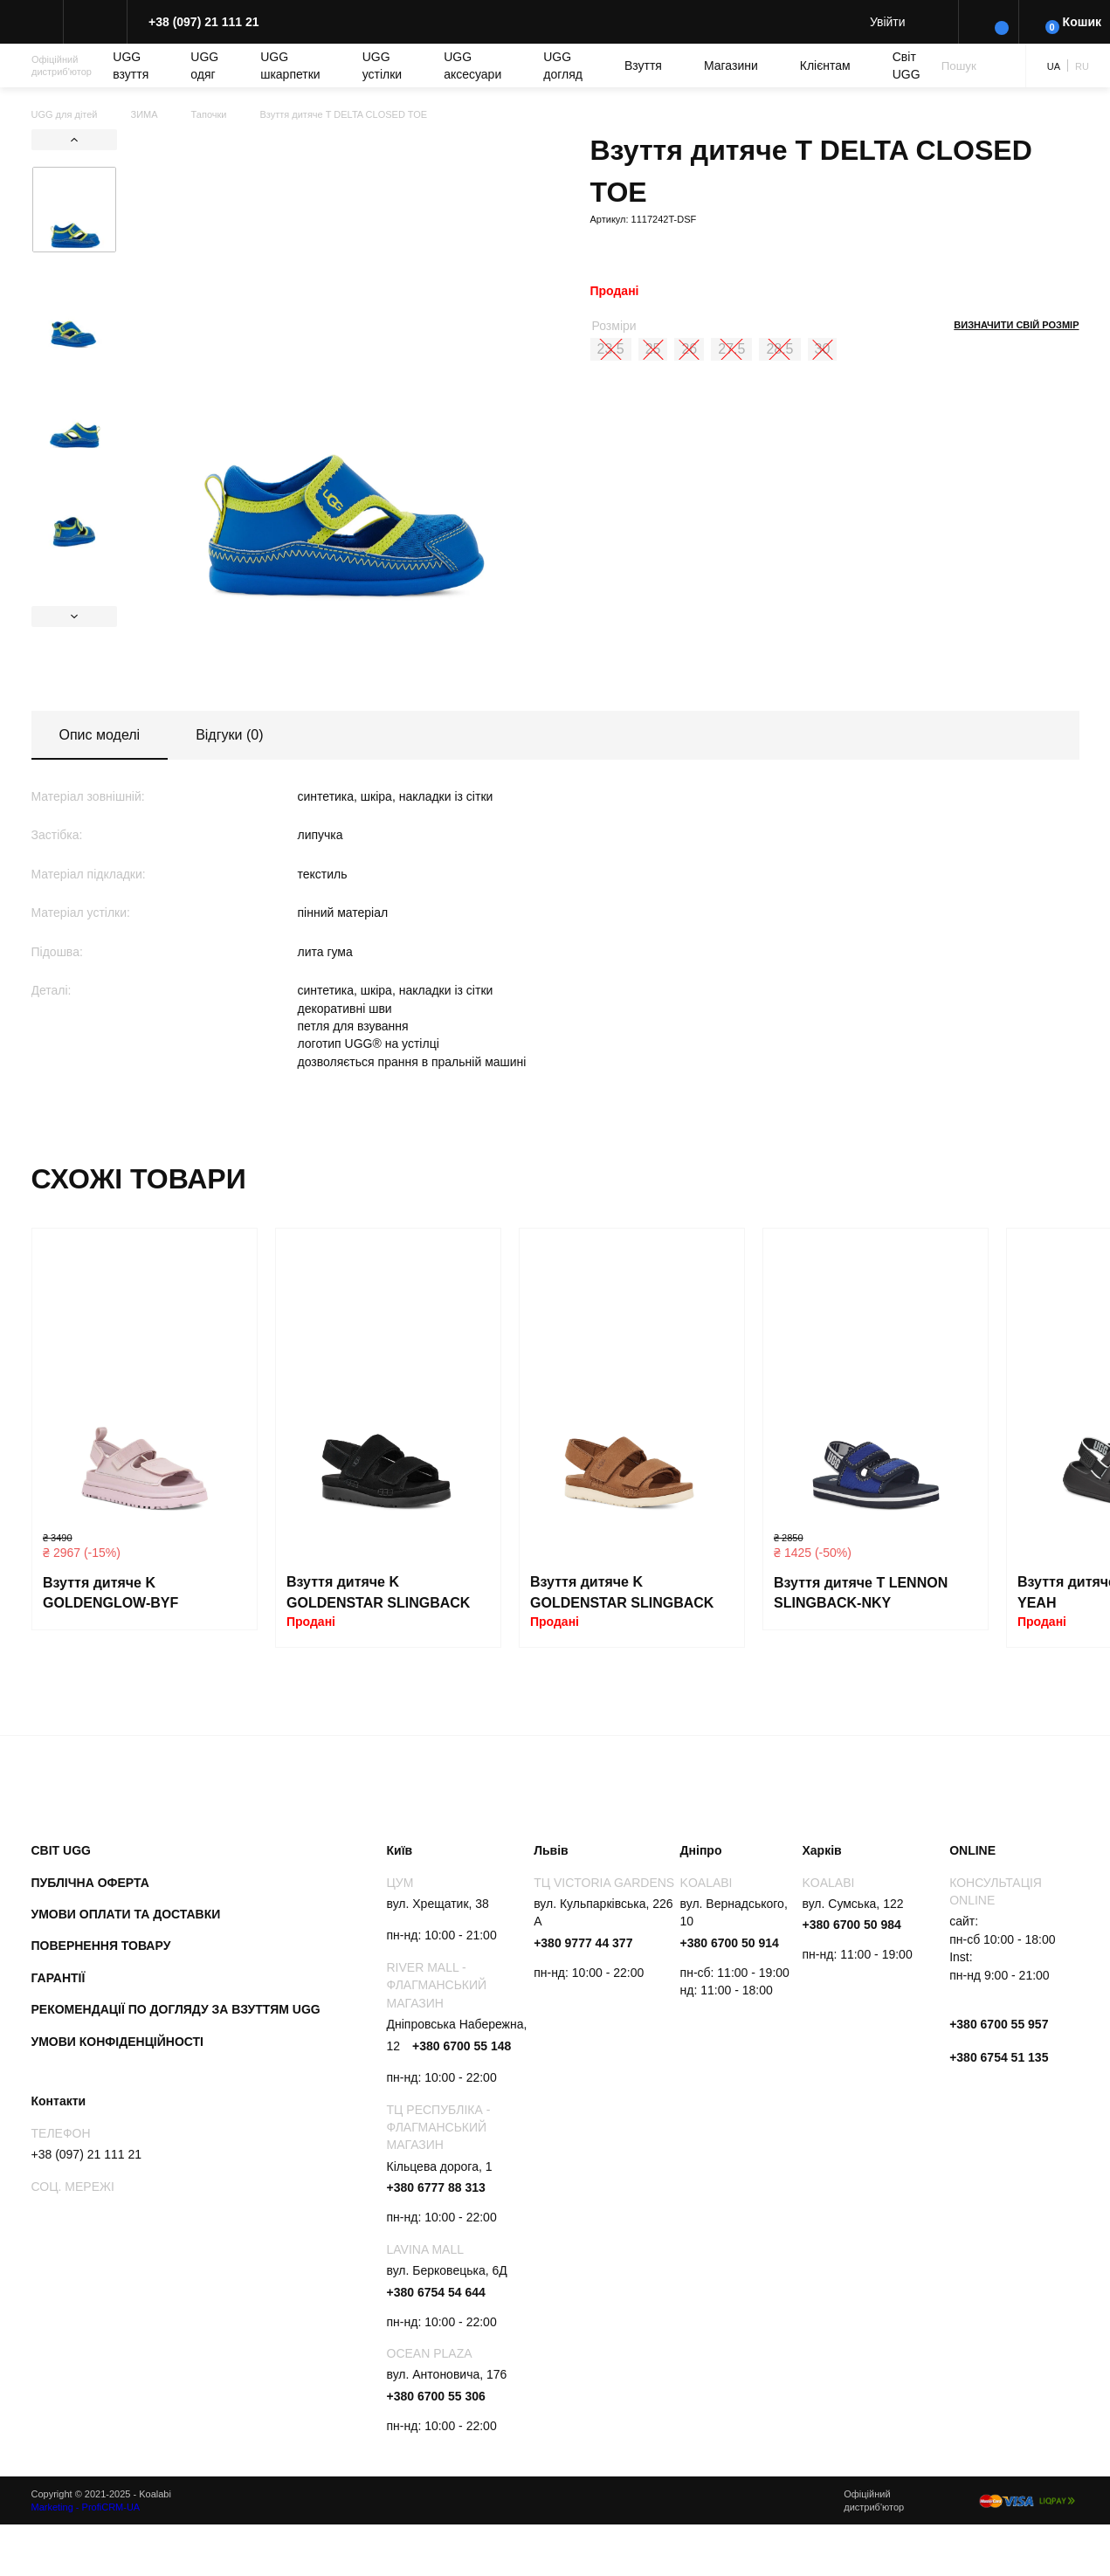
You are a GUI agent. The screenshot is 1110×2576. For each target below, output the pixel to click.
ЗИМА (144, 114)
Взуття (643, 65)
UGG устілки (382, 65)
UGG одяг (204, 65)
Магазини (731, 65)
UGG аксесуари (472, 65)
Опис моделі (100, 734)
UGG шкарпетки (290, 65)
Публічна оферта (90, 1883)
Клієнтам (825, 65)
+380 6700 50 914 (729, 1943)
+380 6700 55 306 (436, 2396)
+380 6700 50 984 (852, 1925)
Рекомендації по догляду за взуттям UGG (176, 2009)
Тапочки (209, 114)
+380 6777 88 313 (436, 2187)
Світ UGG (906, 65)
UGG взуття (130, 65)
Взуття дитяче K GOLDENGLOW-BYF (110, 1593)
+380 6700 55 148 (461, 2046)
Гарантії (58, 1978)
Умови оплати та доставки (126, 1914)
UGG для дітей (64, 114)
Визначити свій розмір (1016, 325)
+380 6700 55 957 (998, 2024)
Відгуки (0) (229, 734)
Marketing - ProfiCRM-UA (86, 2507)
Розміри (614, 326)
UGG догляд (563, 65)
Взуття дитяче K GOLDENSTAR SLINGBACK (378, 1592)
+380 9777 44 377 (583, 1943)
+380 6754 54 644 (436, 2292)
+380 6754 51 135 (998, 2057)
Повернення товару (101, 1946)
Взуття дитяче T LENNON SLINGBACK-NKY (861, 1593)
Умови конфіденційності (117, 2042)
